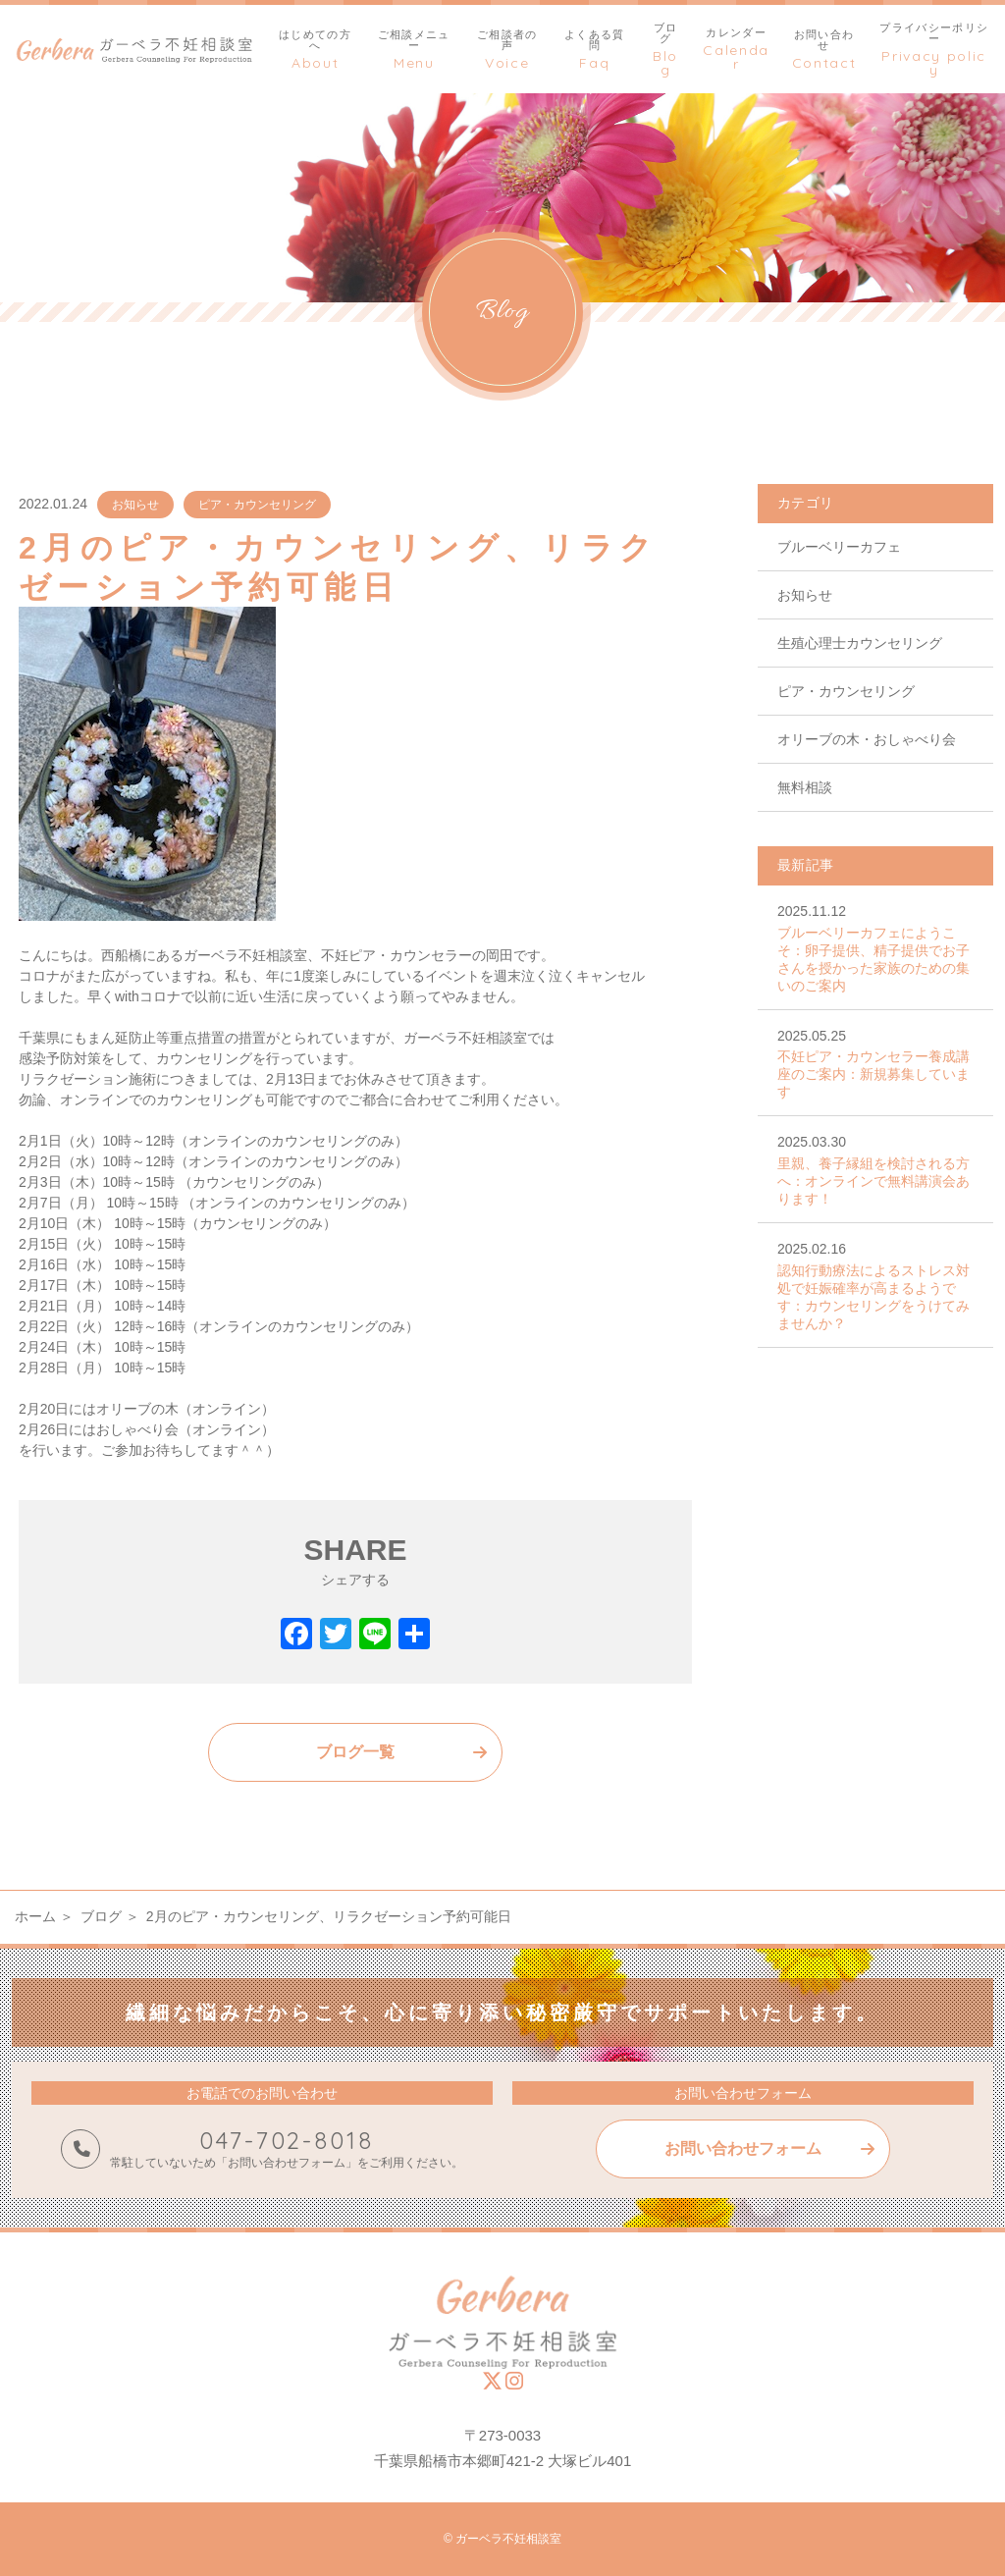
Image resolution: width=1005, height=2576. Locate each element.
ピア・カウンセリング (257, 504)
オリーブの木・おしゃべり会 (866, 739)
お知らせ (135, 504)
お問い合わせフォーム (742, 2148)
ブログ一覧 (355, 1752)
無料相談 (804, 787)
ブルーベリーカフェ (839, 547)
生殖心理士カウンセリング (859, 643)
